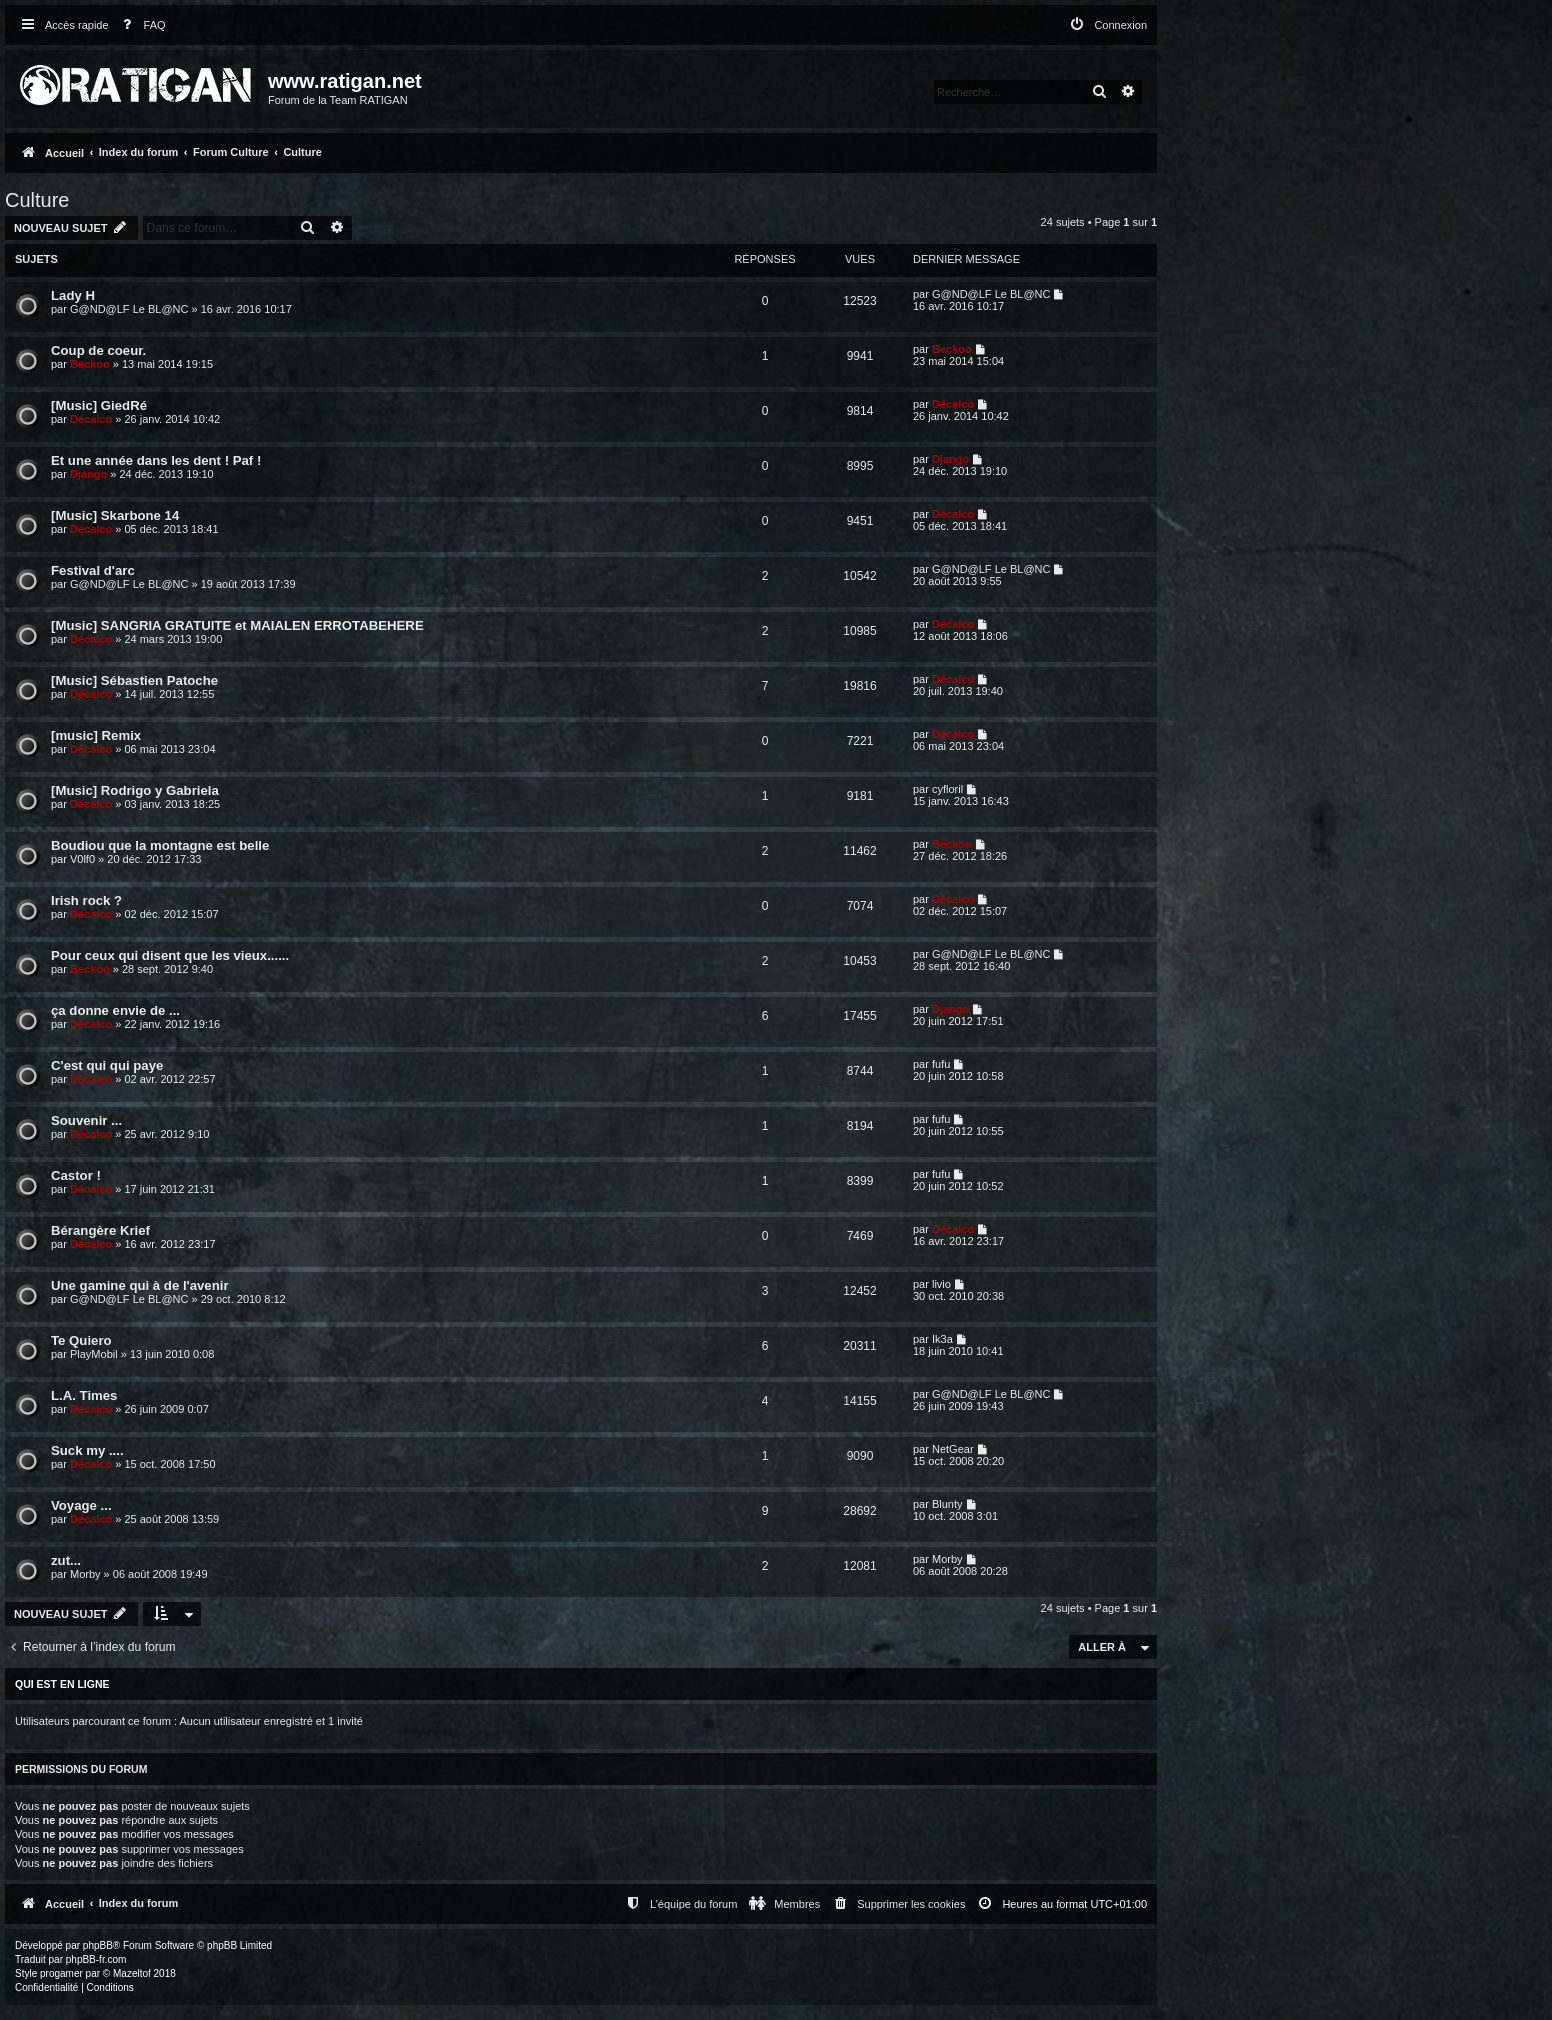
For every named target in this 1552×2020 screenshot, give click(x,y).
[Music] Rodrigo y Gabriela (135, 790)
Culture (37, 200)
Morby (85, 1574)
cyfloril (947, 789)
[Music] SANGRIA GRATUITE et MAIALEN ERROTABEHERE (237, 625)
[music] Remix (96, 735)
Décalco (91, 419)
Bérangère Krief (100, 1230)
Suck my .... (87, 1450)
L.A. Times (84, 1395)
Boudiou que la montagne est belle (160, 845)
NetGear (953, 1449)
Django (88, 474)
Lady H (73, 295)
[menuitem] (140, 25)
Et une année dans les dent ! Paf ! (156, 460)
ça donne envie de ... (115, 1010)
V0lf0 (82, 859)
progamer (61, 1973)
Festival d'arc (93, 570)
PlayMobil (94, 1354)
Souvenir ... (86, 1120)
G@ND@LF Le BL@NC (129, 309)
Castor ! (76, 1175)
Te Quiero (81, 1340)
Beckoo (90, 364)
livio (941, 1284)
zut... (66, 1560)
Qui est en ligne (62, 1684)
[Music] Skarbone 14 (115, 515)
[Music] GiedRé (99, 405)
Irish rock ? (86, 900)
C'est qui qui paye (107, 1065)
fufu (941, 1064)
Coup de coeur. (98, 350)
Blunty (947, 1504)
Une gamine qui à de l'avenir (140, 1285)
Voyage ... (81, 1505)
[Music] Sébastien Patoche (134, 680)
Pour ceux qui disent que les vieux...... (170, 955)
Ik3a (942, 1339)
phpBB (98, 1945)
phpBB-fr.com (96, 1959)
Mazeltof (132, 1973)
